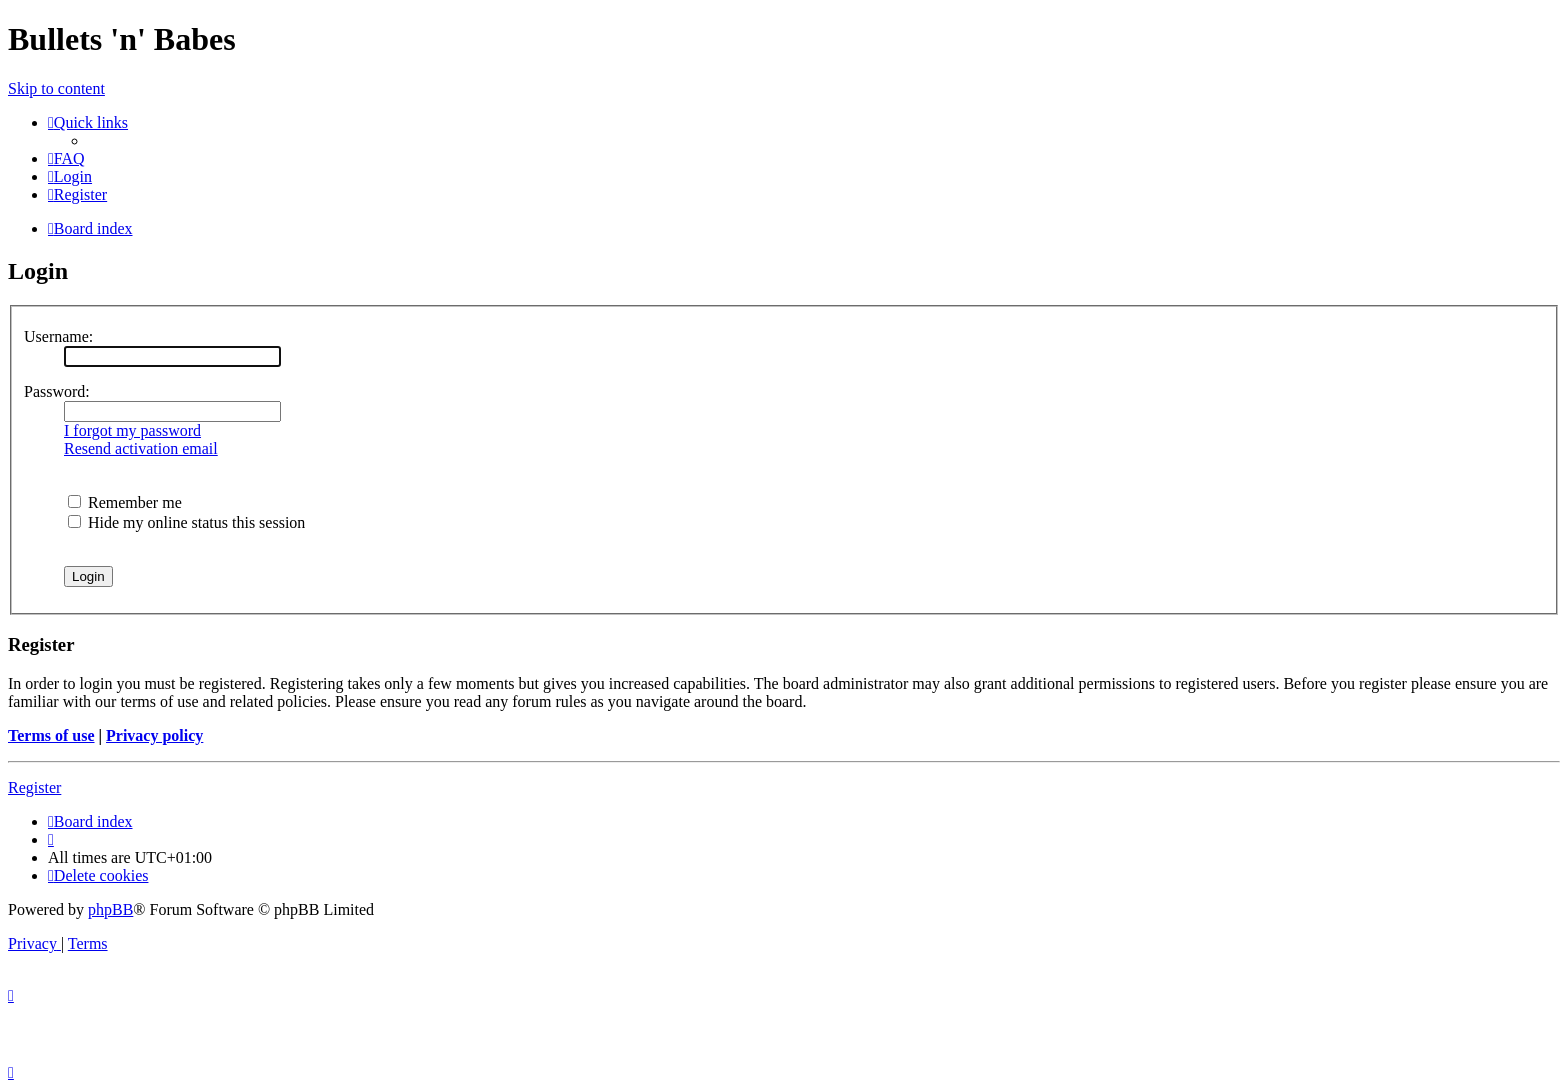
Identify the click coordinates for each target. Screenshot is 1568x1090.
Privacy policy (154, 735)
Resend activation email (141, 448)
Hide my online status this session (186, 522)
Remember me (125, 502)
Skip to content (56, 88)
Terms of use (51, 735)
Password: (57, 391)
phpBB (110, 909)
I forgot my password (132, 430)
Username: (58, 336)
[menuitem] (66, 158)
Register (34, 787)
